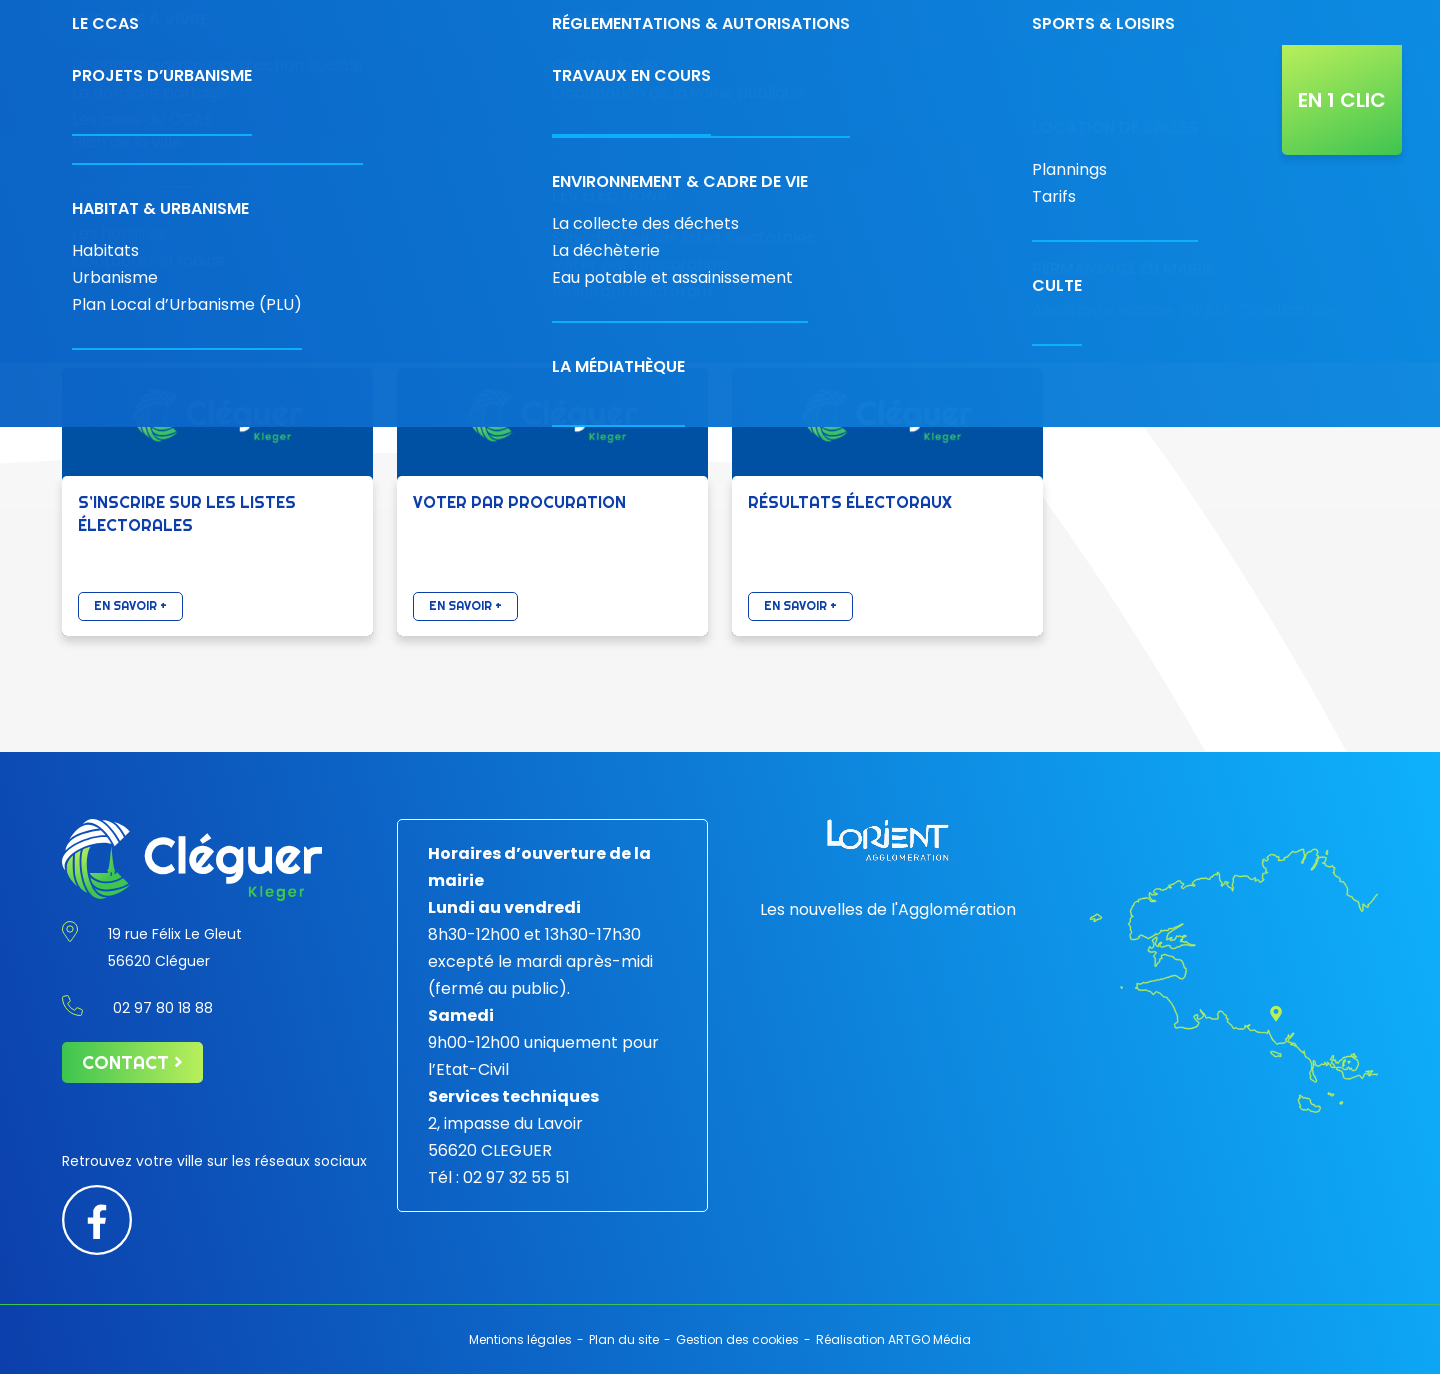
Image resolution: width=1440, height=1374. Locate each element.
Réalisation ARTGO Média (893, 1339)
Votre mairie (420, 91)
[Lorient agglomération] (888, 840)
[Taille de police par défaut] (1284, 16)
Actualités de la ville (1209, 91)
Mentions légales (520, 1339)
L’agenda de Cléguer (1060, 91)
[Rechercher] (1177, 22)
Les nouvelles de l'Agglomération (888, 909)
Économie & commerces (541, 91)
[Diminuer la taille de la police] (1261, 16)
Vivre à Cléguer (798, 91)
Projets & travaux (919, 91)
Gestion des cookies (737, 1339)
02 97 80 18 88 (933, 22)
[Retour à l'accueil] (180, 91)
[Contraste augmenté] (1238, 16)
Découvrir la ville (678, 91)
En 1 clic (1342, 100)
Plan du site (624, 1339)
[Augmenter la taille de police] (1310, 16)
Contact (1049, 22)
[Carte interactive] (1123, 22)
